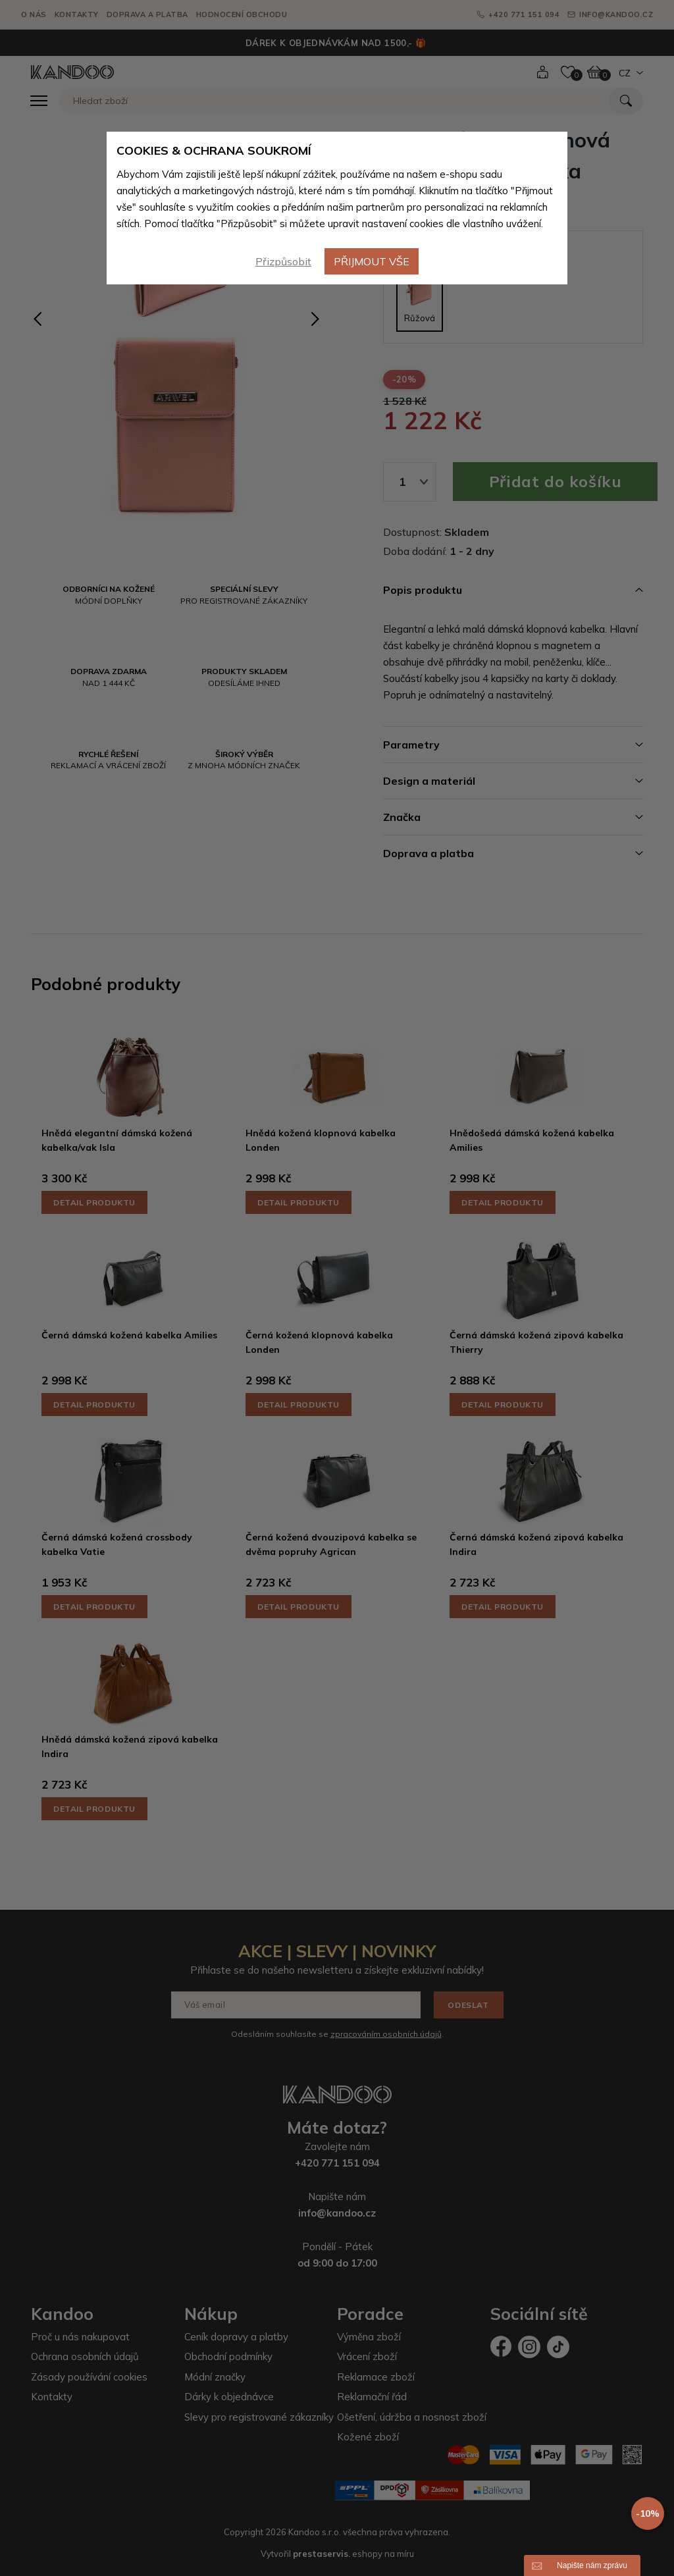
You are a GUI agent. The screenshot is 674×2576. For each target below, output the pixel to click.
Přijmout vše (371, 261)
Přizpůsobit (283, 261)
